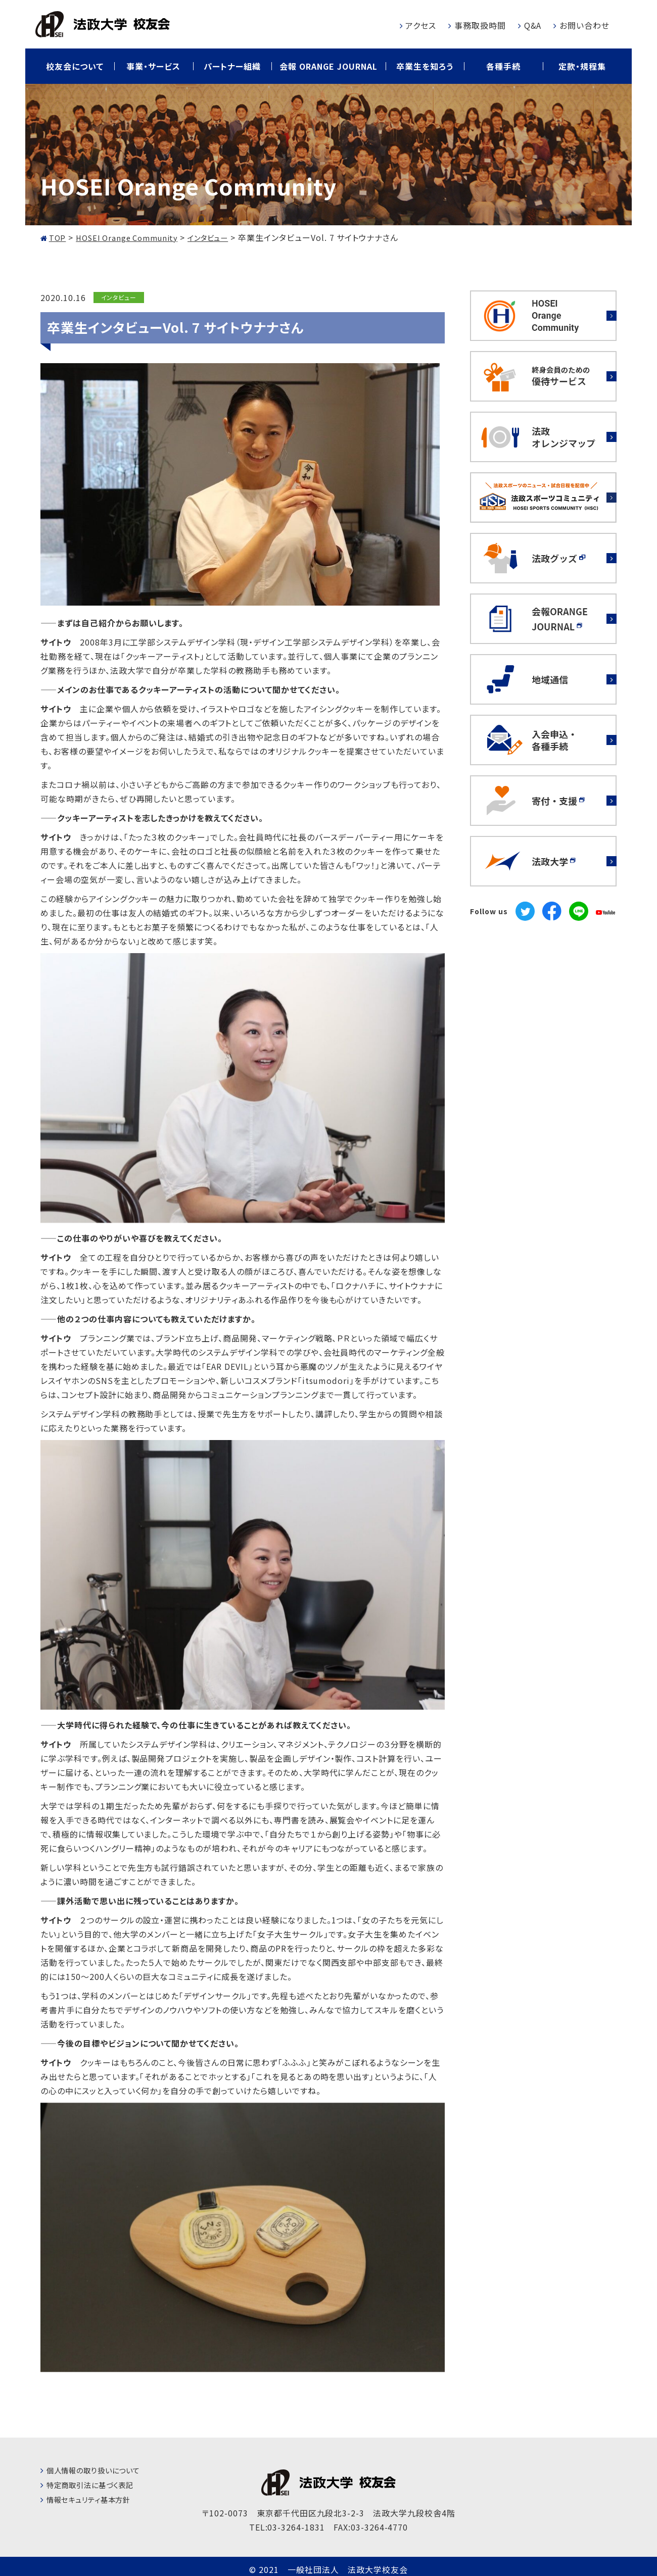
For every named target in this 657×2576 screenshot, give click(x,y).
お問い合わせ (584, 25)
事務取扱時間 (480, 25)
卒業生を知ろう (424, 66)
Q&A (533, 25)
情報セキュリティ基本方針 (94, 2499)
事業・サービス (153, 66)
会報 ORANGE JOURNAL (328, 66)
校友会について (75, 66)
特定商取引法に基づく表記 (96, 2485)
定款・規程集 (582, 66)
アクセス (420, 25)
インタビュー (118, 297)
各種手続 (503, 66)
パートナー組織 (232, 66)
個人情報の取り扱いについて (99, 2470)
